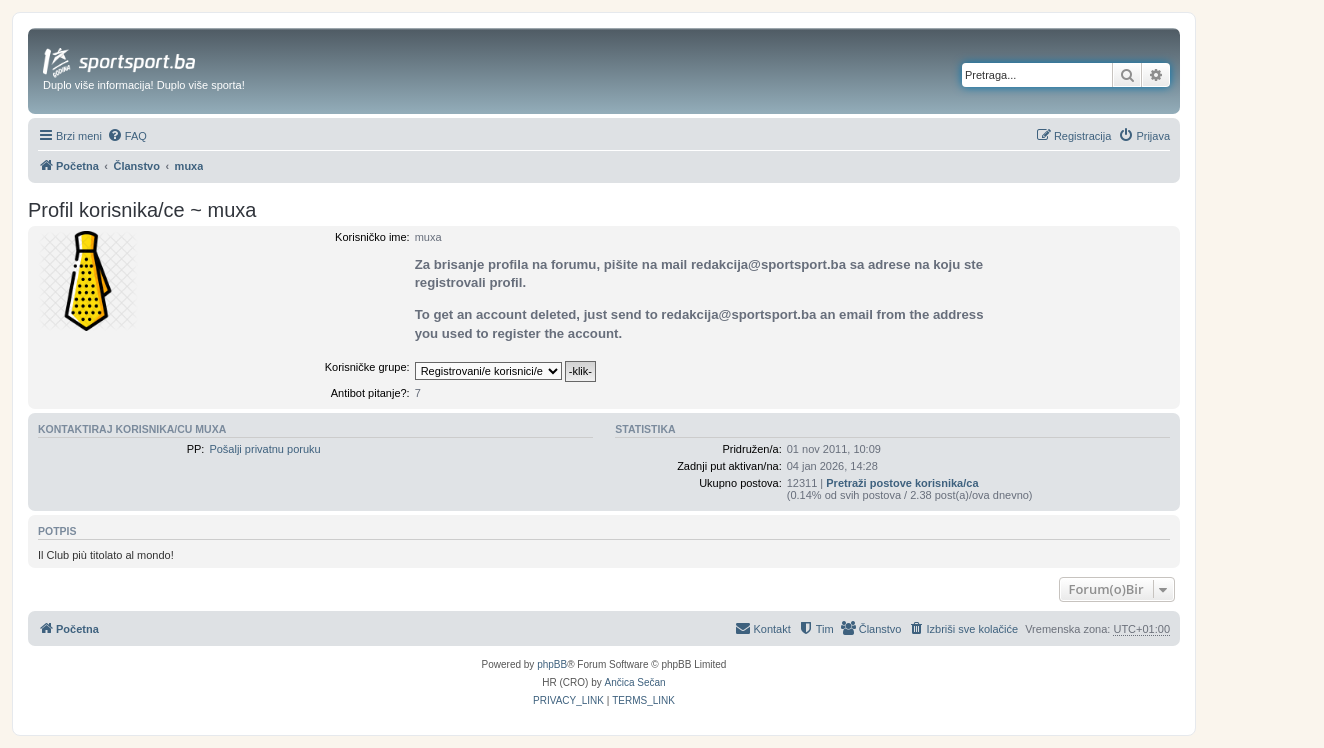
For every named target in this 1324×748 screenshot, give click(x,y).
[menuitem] (127, 136)
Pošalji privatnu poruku (264, 449)
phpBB (552, 664)
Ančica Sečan (635, 682)
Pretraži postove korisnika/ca (902, 483)
